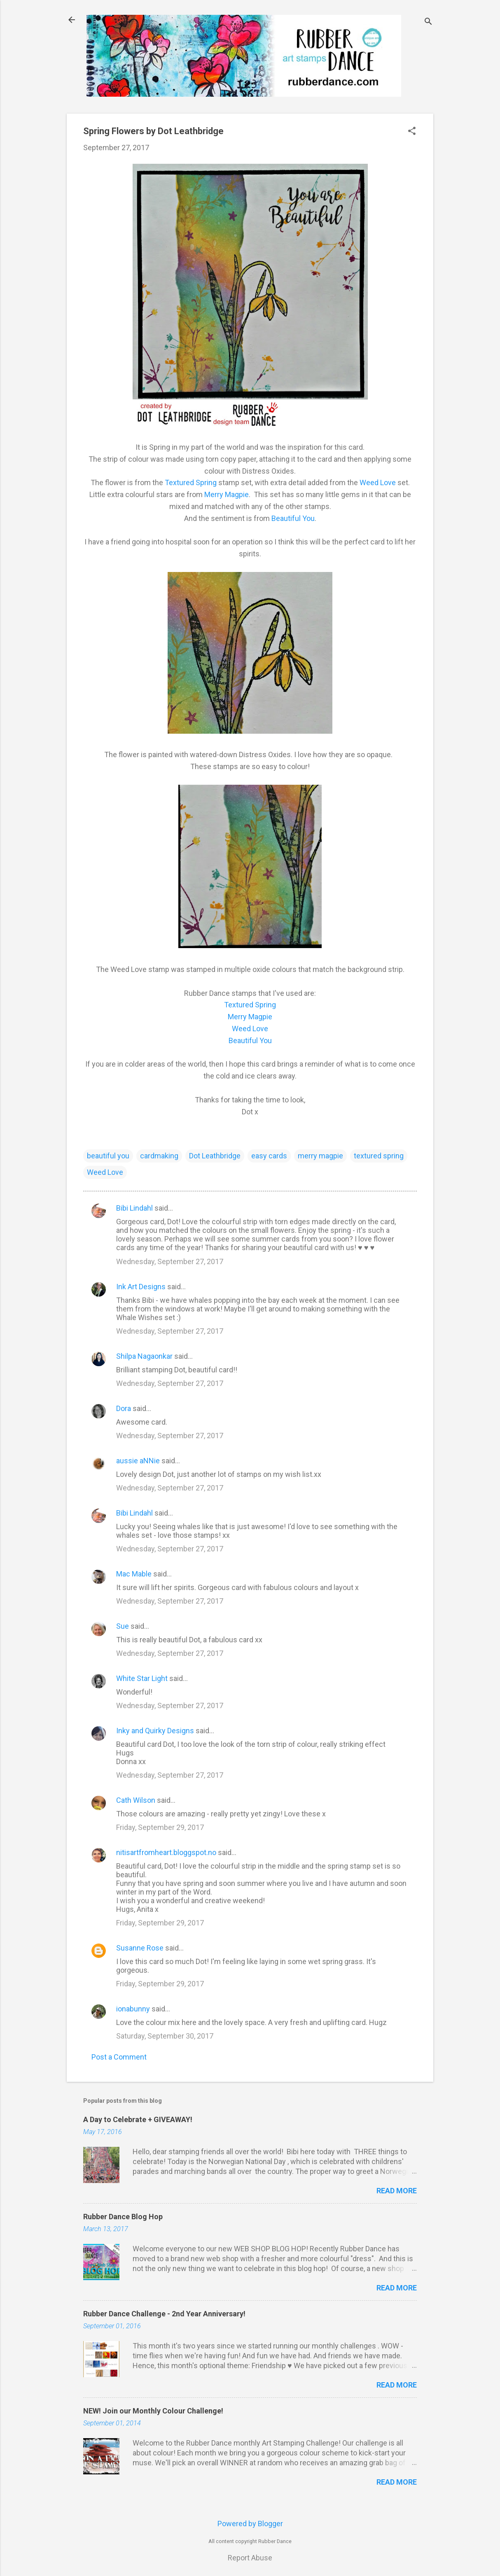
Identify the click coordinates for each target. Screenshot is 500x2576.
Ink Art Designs (141, 1286)
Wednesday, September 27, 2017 (169, 1261)
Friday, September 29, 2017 (160, 1827)
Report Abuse (250, 2557)
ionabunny (133, 2008)
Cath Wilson (135, 1800)
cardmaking (159, 1155)
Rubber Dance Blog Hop (123, 2216)
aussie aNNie (138, 1460)
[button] (412, 132)
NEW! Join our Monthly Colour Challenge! (153, 2410)
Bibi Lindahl (134, 1208)
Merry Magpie (226, 494)
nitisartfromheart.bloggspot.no (166, 1852)
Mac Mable (134, 1573)
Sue (122, 1626)
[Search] (428, 22)
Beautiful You (293, 518)
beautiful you (108, 1155)
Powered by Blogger (250, 2523)
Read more (396, 2190)
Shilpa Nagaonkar (144, 1356)
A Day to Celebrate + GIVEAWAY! (137, 2119)
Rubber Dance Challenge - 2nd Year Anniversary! (164, 2313)
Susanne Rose (140, 1948)
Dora (123, 1408)
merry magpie (320, 1155)
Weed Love (378, 482)
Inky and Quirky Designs (155, 1730)
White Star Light (142, 1678)
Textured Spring (191, 482)
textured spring (379, 1155)
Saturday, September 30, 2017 (164, 2036)
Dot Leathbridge (215, 1155)
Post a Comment (119, 2057)
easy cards (269, 1155)
